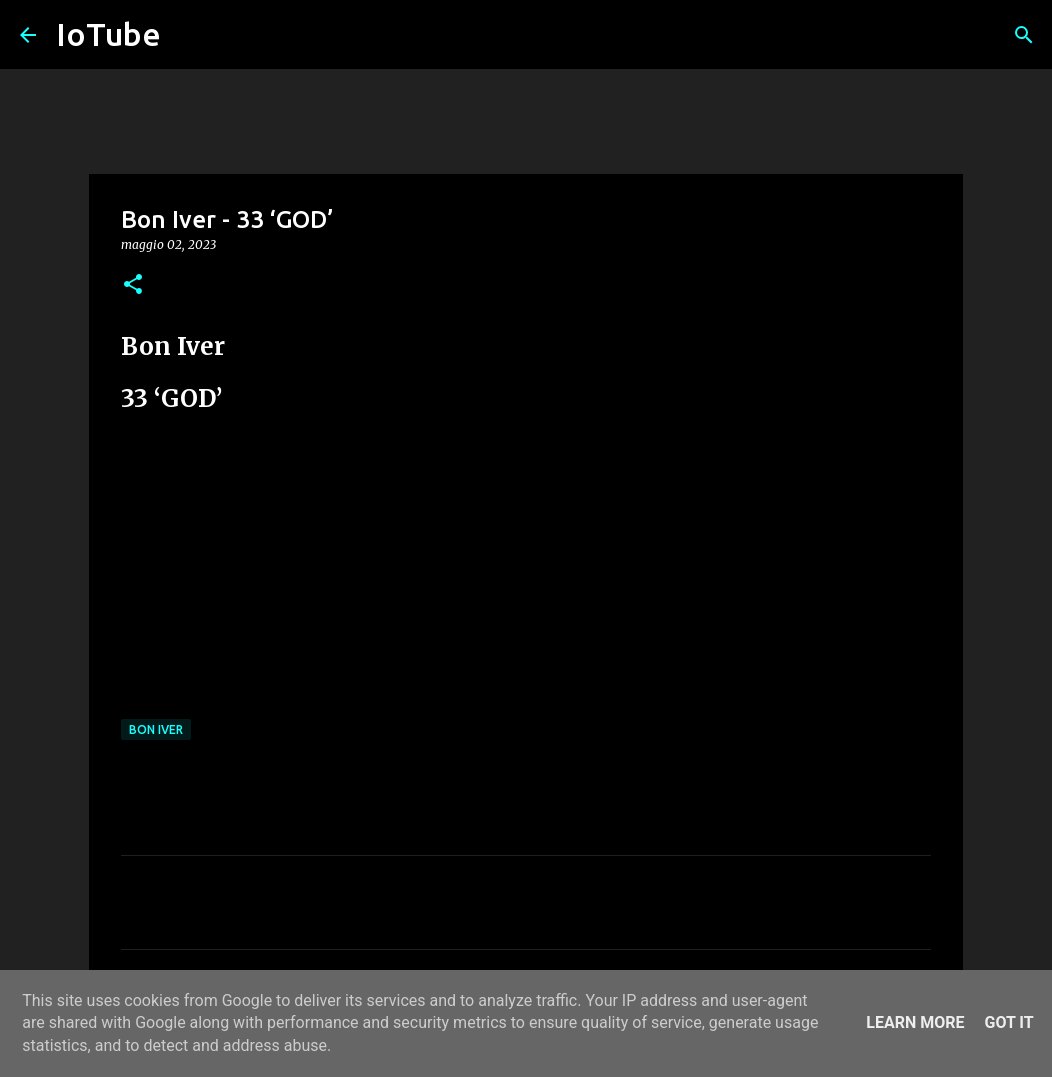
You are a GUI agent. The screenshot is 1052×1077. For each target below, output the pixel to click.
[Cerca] (1024, 35)
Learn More (915, 1022)
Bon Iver (156, 729)
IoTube (108, 34)
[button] (133, 285)
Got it (1008, 1022)
